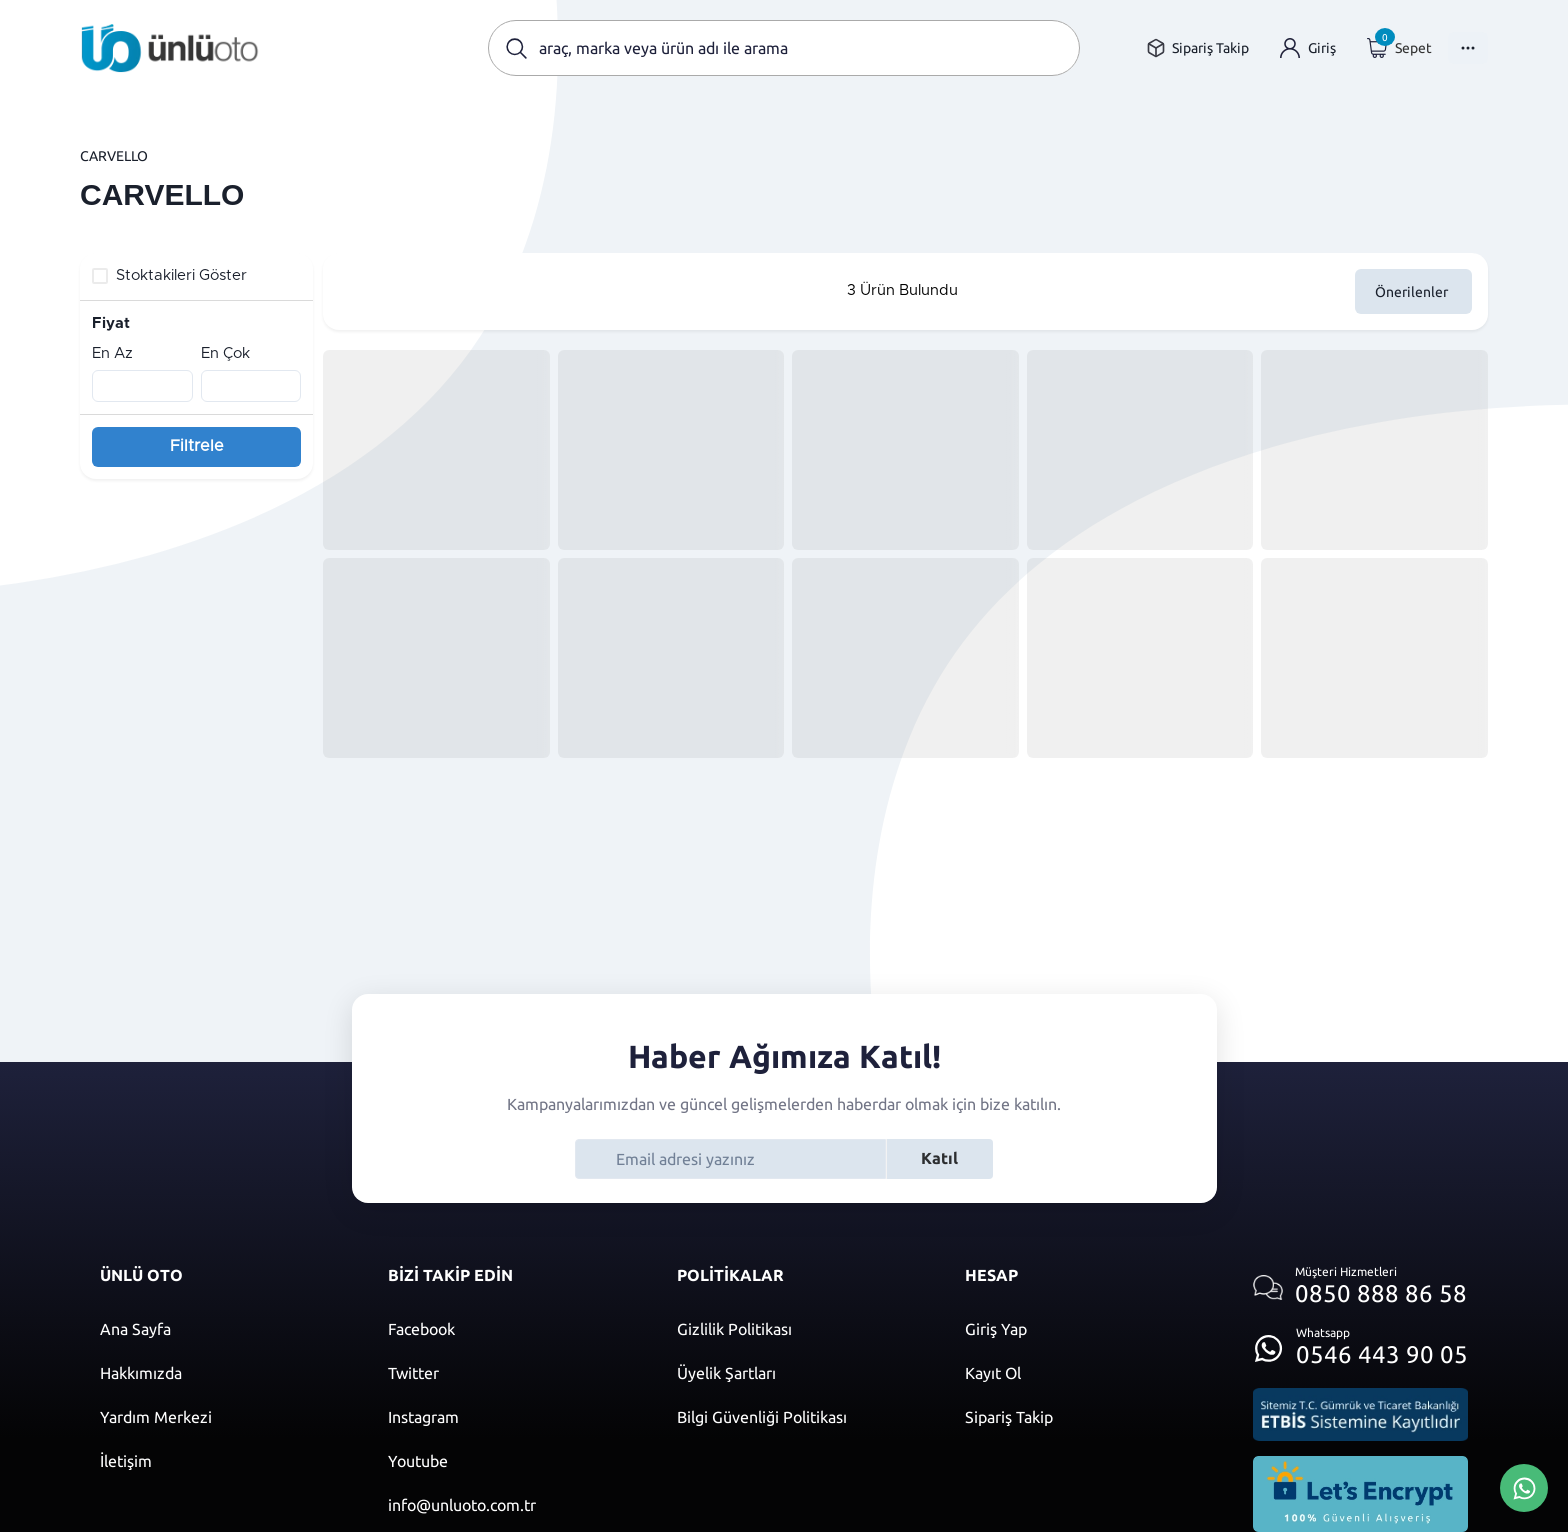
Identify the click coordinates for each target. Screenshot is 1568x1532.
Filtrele (197, 446)
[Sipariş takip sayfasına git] (1197, 48)
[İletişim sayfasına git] (224, 1461)
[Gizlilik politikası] (801, 1329)
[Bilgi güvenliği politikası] (801, 1417)
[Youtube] (512, 1461)
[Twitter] (512, 1373)
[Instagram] (512, 1417)
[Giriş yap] (1308, 48)
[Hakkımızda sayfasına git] (224, 1373)
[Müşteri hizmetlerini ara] (1360, 1287)
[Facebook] (512, 1329)
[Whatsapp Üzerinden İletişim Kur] (1524, 1486)
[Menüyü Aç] (1468, 48)
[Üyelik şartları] (801, 1373)
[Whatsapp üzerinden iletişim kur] (1360, 1342)
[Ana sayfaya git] (170, 48)
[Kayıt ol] (1089, 1373)
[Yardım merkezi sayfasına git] (224, 1417)
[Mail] (512, 1505)
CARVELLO (114, 156)
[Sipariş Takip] (1089, 1417)
